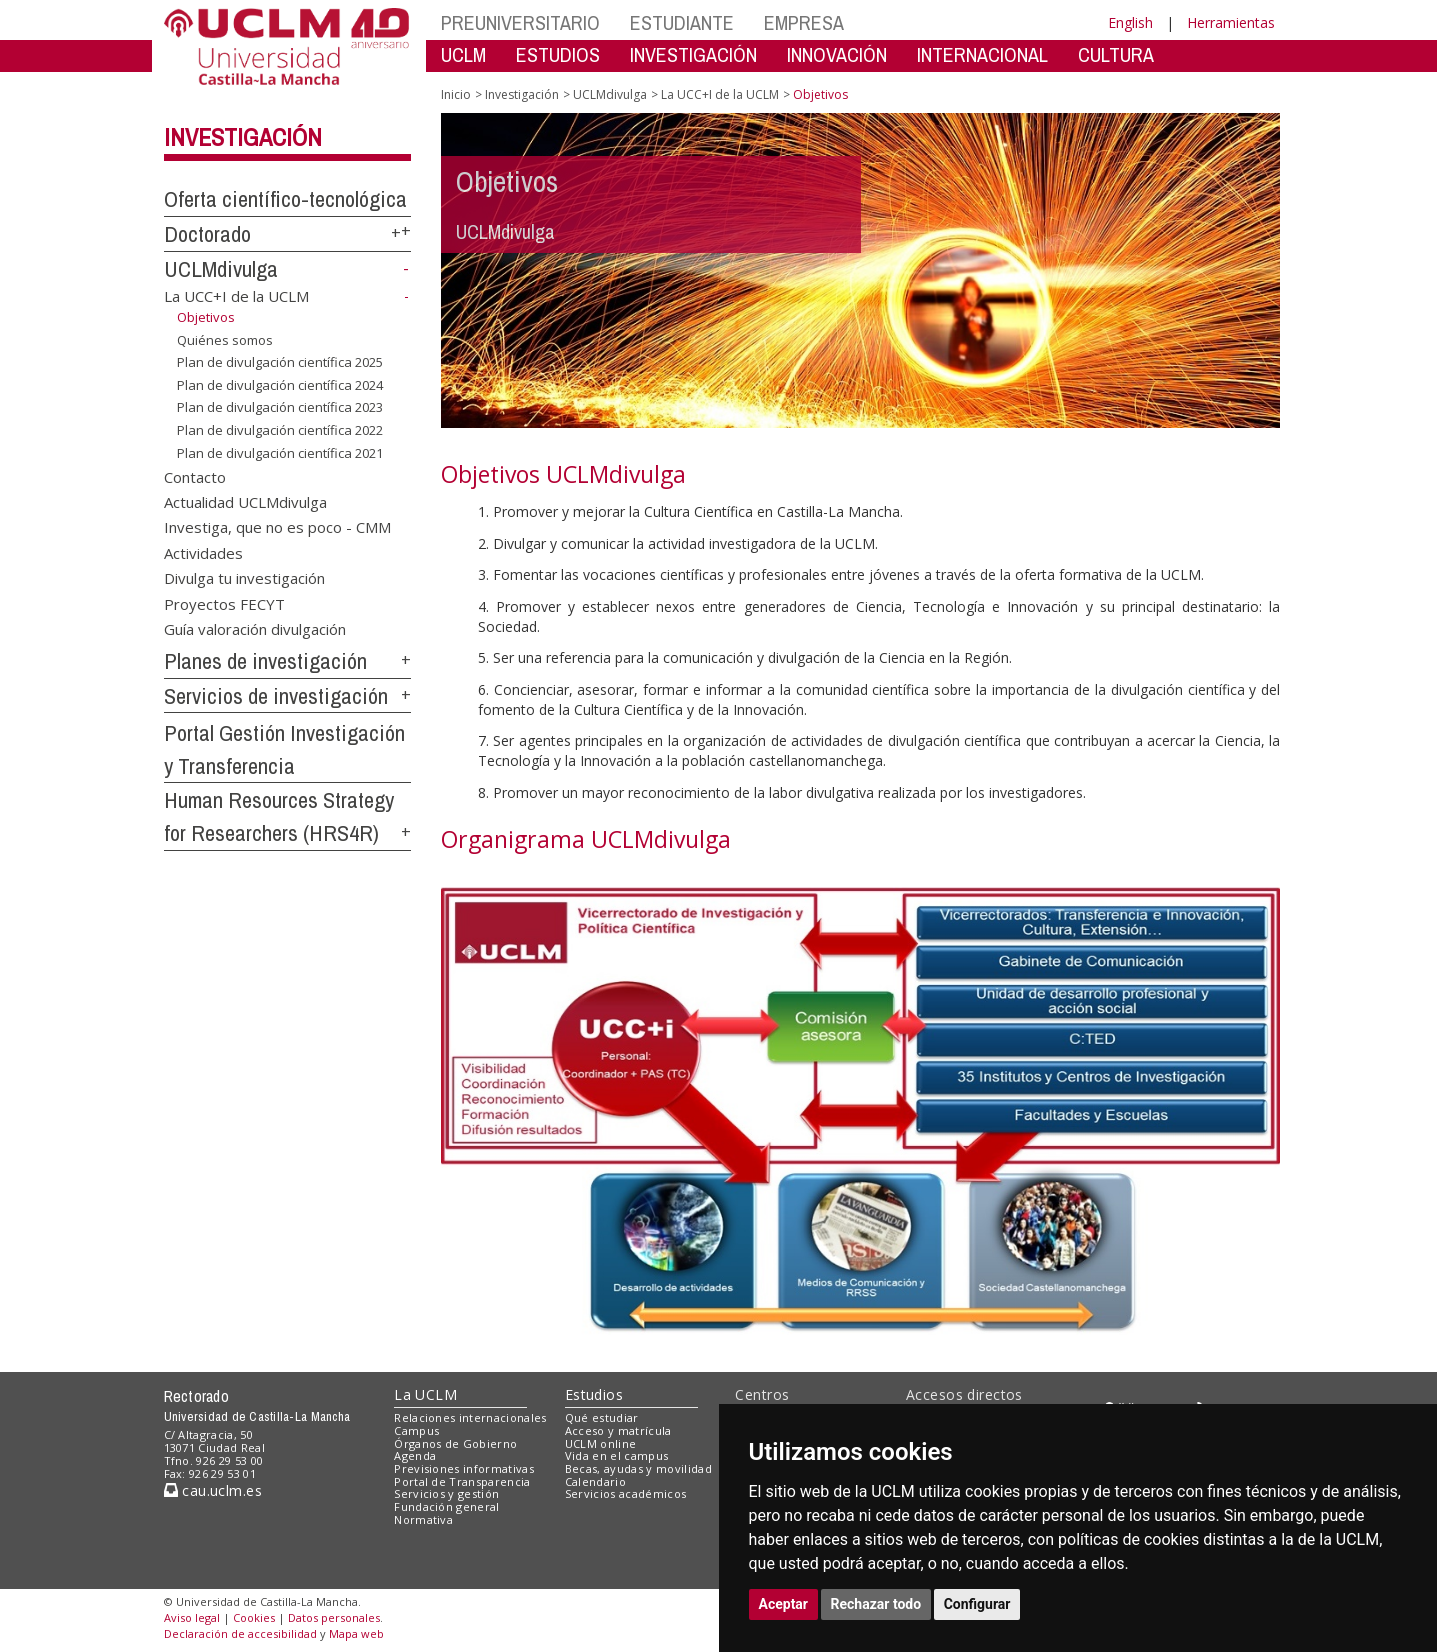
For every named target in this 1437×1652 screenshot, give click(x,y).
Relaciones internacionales (470, 1417)
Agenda (415, 1455)
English (1130, 22)
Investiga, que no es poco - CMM (277, 527)
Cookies (254, 1617)
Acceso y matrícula (618, 1430)
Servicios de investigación (276, 696)
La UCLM (425, 1394)
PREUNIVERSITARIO (520, 22)
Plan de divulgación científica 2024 (280, 385)
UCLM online (601, 1443)
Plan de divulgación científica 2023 (280, 407)
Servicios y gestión (446, 1493)
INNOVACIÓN (837, 54)
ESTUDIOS (558, 54)
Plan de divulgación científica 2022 (280, 430)
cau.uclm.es (213, 1490)
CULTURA (1116, 54)
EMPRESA (804, 22)
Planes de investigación (265, 661)
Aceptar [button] (784, 1604)
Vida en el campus (617, 1455)
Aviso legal (192, 1617)
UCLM (463, 54)
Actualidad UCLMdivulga (245, 501)
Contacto (195, 476)
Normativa (423, 1519)
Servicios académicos (626, 1493)
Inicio (456, 94)
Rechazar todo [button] (876, 1604)
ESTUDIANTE (682, 22)
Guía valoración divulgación (255, 629)
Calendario (595, 1481)
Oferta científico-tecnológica (285, 199)
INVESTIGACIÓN (693, 54)
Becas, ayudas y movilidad (638, 1468)
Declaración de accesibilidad (240, 1633)
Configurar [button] (977, 1604)
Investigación (243, 137)
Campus (416, 1430)
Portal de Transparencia (462, 1481)
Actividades (203, 552)
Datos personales (334, 1617)
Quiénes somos (225, 340)
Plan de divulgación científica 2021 (280, 452)
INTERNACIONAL (982, 54)
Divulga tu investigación (244, 578)
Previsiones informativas (464, 1468)
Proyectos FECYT (224, 603)
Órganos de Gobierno (455, 1443)
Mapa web (356, 1633)
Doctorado (207, 234)
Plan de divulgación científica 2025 (280, 362)
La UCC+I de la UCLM (236, 296)
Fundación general (447, 1506)
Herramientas (1231, 22)
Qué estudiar (602, 1417)
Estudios (594, 1394)
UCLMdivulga (221, 269)
